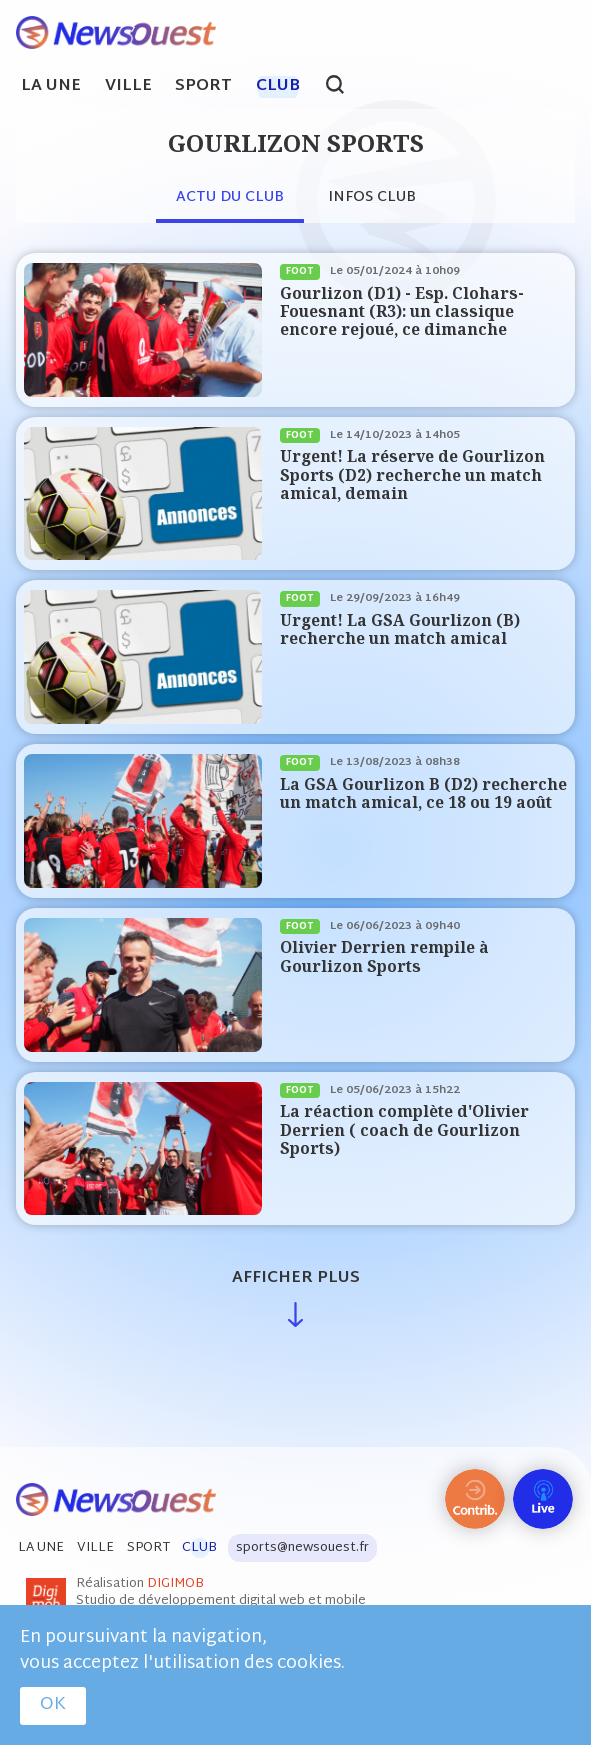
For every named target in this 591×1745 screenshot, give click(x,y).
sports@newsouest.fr (302, 1548)
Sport (203, 87)
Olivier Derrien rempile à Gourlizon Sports (384, 956)
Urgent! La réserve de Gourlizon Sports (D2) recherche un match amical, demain (412, 475)
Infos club (372, 197)
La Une (51, 87)
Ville (128, 87)
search (345, 87)
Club (278, 87)
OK (53, 1705)
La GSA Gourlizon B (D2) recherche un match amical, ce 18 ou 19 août (423, 793)
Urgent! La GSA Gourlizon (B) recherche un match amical (400, 629)
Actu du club (230, 197)
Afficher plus (296, 1278)
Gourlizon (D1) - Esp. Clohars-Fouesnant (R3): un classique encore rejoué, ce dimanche (402, 312)
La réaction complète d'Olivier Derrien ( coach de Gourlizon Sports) (404, 1130)
